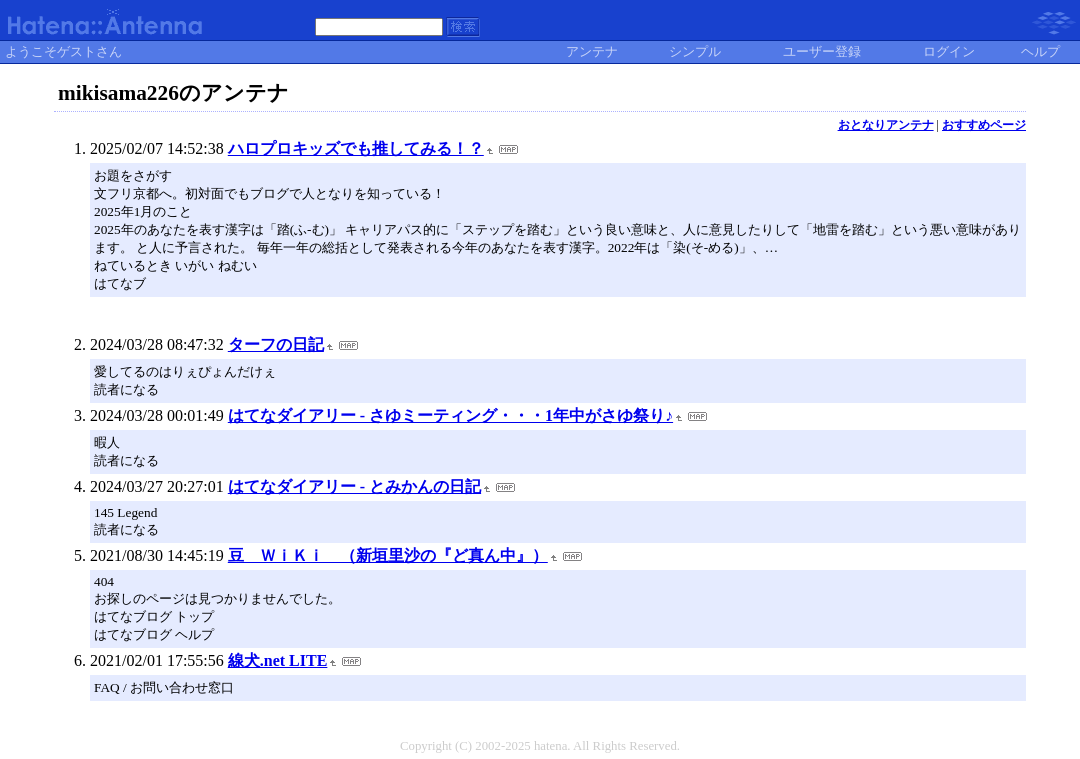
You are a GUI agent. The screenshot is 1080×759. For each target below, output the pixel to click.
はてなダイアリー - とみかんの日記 (354, 486)
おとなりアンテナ (886, 125)
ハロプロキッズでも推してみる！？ (356, 148)
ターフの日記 (276, 344)
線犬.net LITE (278, 660)
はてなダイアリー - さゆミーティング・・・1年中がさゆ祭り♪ (450, 415)
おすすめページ (984, 125)
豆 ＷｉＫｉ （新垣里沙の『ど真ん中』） (388, 555)
